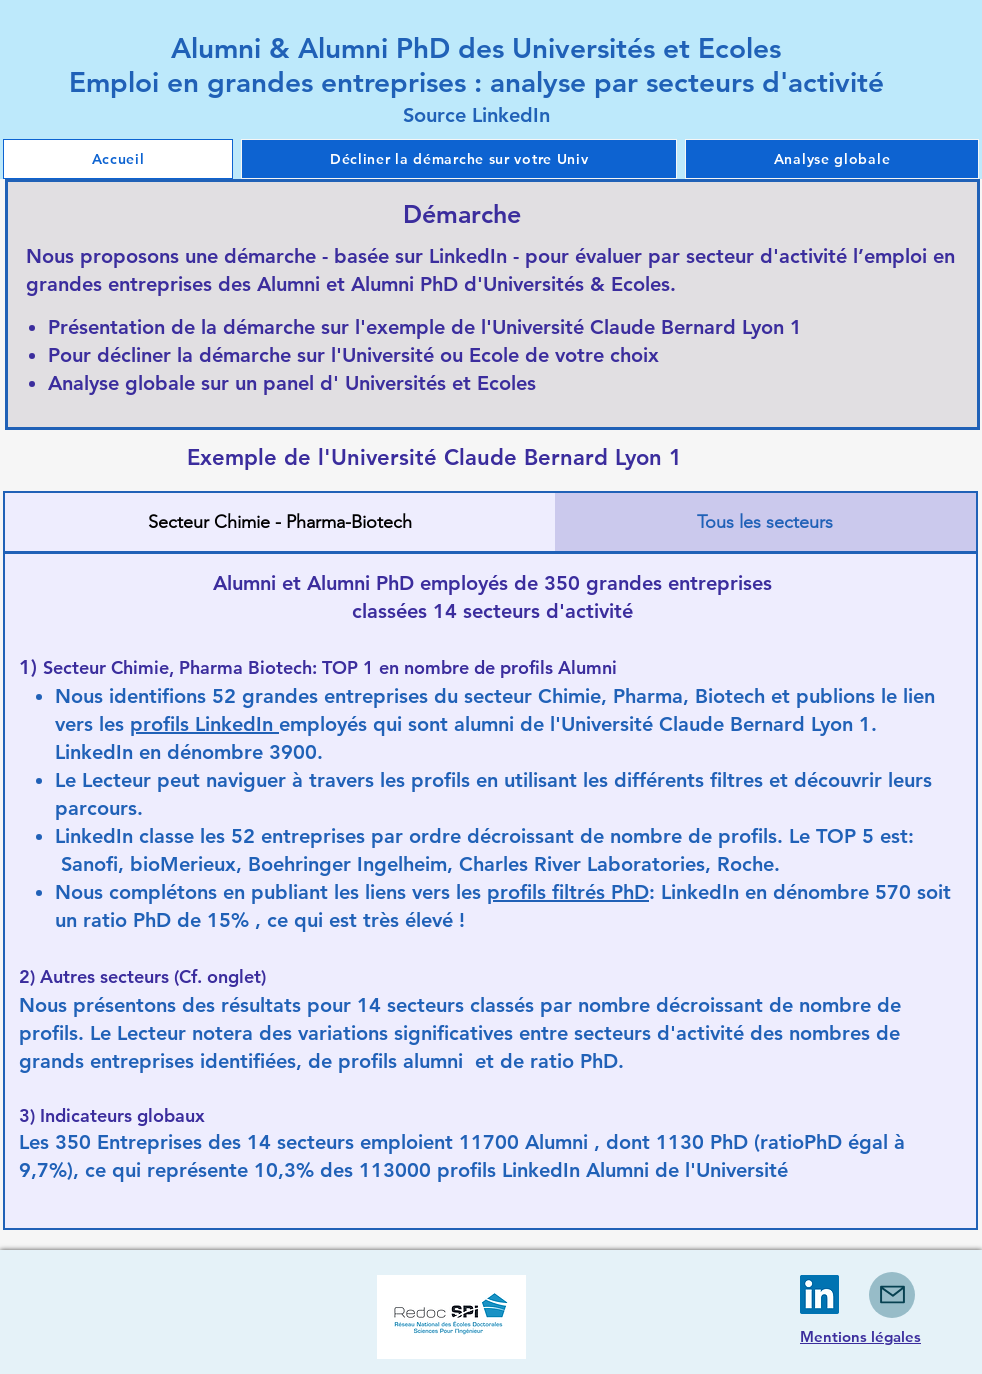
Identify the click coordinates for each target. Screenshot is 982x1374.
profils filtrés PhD (568, 892)
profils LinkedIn (204, 724)
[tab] (280, 522)
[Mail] (892, 1295)
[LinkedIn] (819, 1294)
